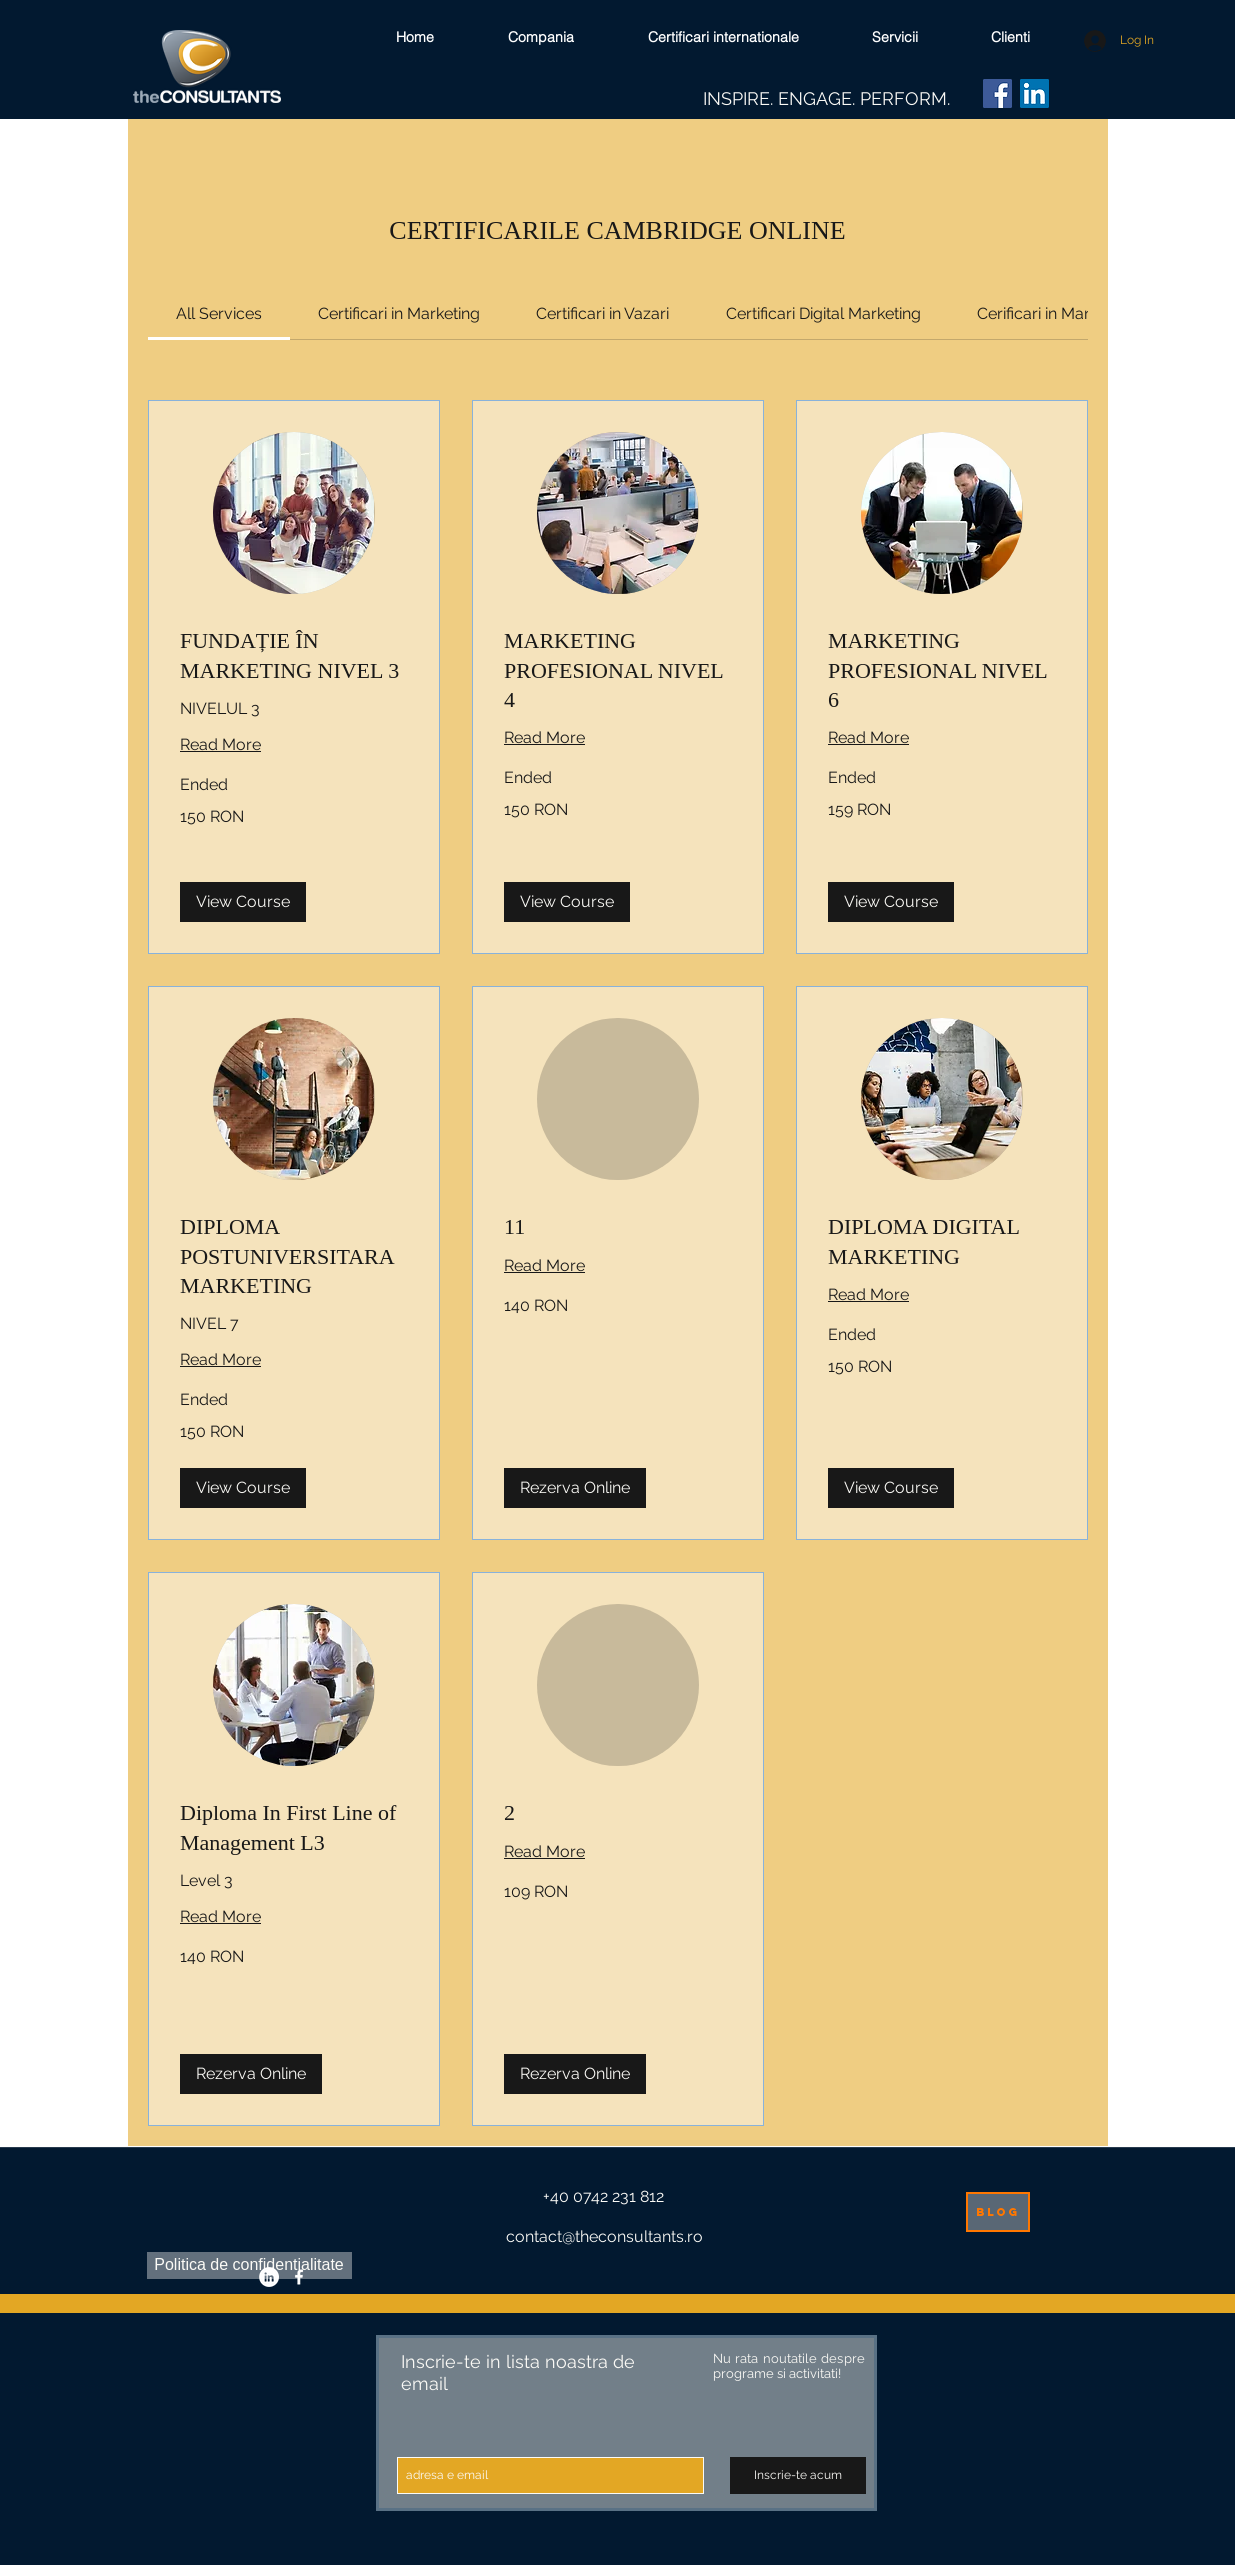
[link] (219, 313)
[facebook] (299, 2277)
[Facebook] (997, 93)
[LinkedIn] (1034, 93)
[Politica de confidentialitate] (249, 2265)
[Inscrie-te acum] (798, 2475)
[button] (243, 902)
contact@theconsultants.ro (604, 2236)
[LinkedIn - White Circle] (269, 2277)
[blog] (998, 2212)
